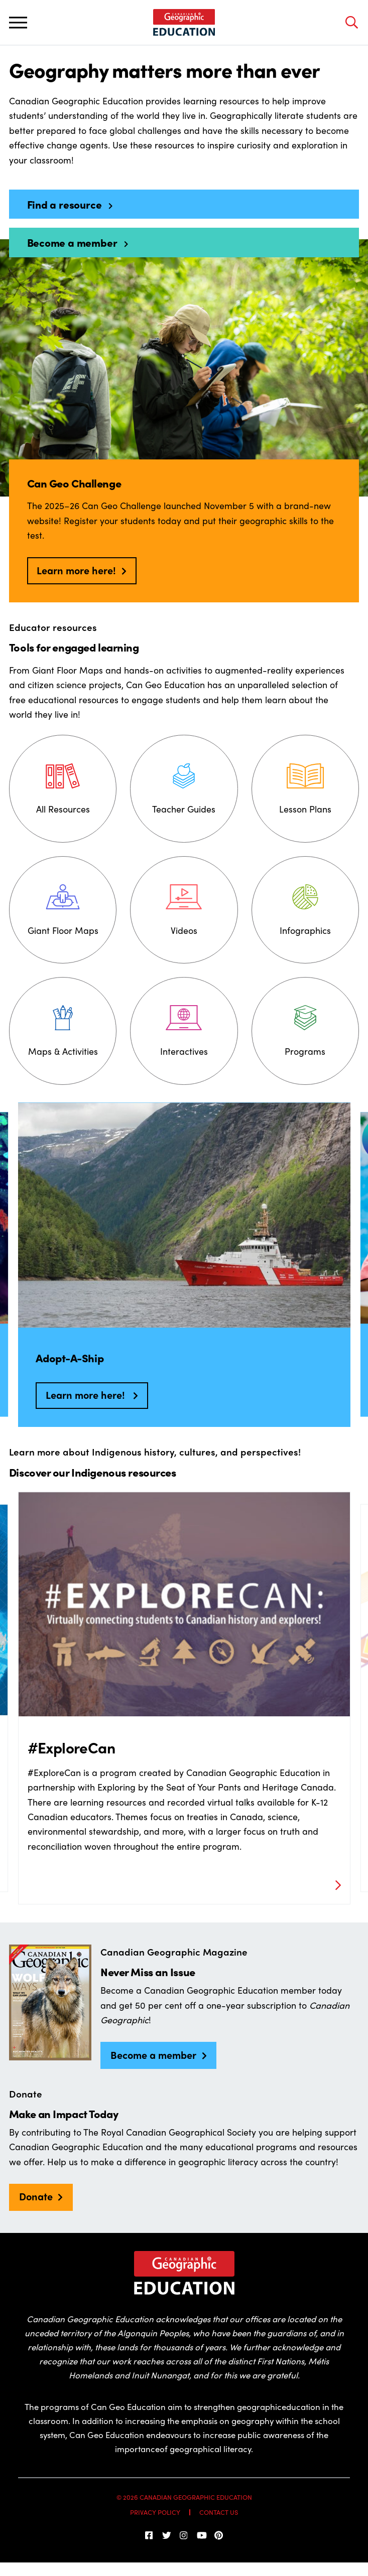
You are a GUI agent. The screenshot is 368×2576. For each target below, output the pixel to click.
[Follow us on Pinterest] (218, 2535)
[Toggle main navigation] (18, 22)
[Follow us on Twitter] (166, 2535)
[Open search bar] (351, 22)
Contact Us (218, 2512)
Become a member (153, 2054)
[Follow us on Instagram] (184, 2535)
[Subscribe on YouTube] (201, 2535)
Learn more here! (76, 570)
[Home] (184, 22)
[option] (184, 1264)
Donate (36, 2196)
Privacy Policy (155, 2512)
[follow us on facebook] (149, 2535)
